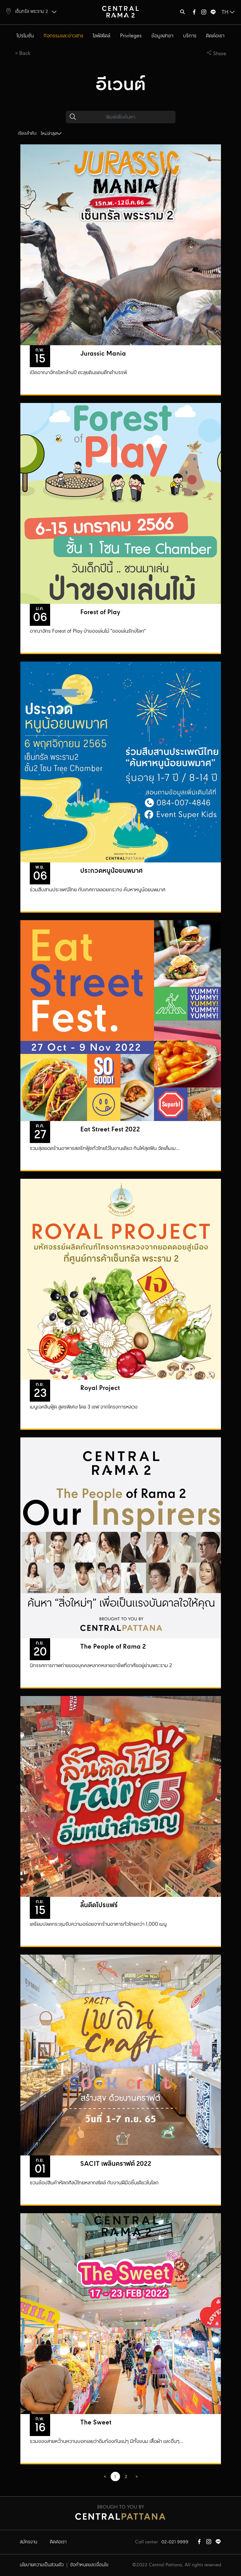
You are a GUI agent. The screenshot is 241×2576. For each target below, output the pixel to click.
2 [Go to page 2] (126, 2476)
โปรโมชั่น (25, 36)
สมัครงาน (28, 2542)
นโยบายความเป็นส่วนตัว (42, 2565)
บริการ (189, 36)
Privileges (131, 36)
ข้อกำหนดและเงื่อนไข (89, 2565)
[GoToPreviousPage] (104, 2477)
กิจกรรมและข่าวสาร (63, 36)
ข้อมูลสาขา (162, 36)
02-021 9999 (174, 2542)
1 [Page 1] (115, 2476)
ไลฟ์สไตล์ (101, 36)
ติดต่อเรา (215, 36)
